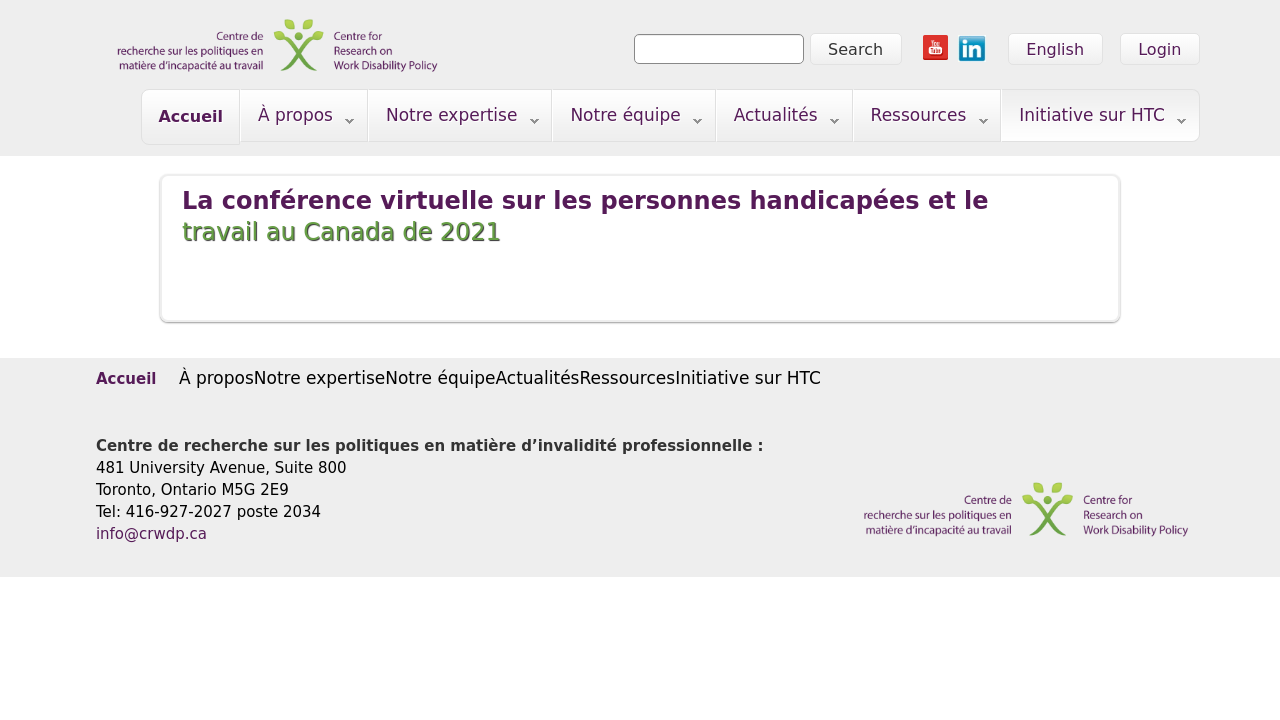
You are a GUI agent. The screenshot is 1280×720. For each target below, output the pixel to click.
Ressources (921, 119)
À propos (297, 119)
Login (1159, 49)
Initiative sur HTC (1094, 119)
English (1055, 49)
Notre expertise (454, 119)
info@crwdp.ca (151, 534)
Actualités (778, 119)
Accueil (190, 116)
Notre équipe (627, 119)
